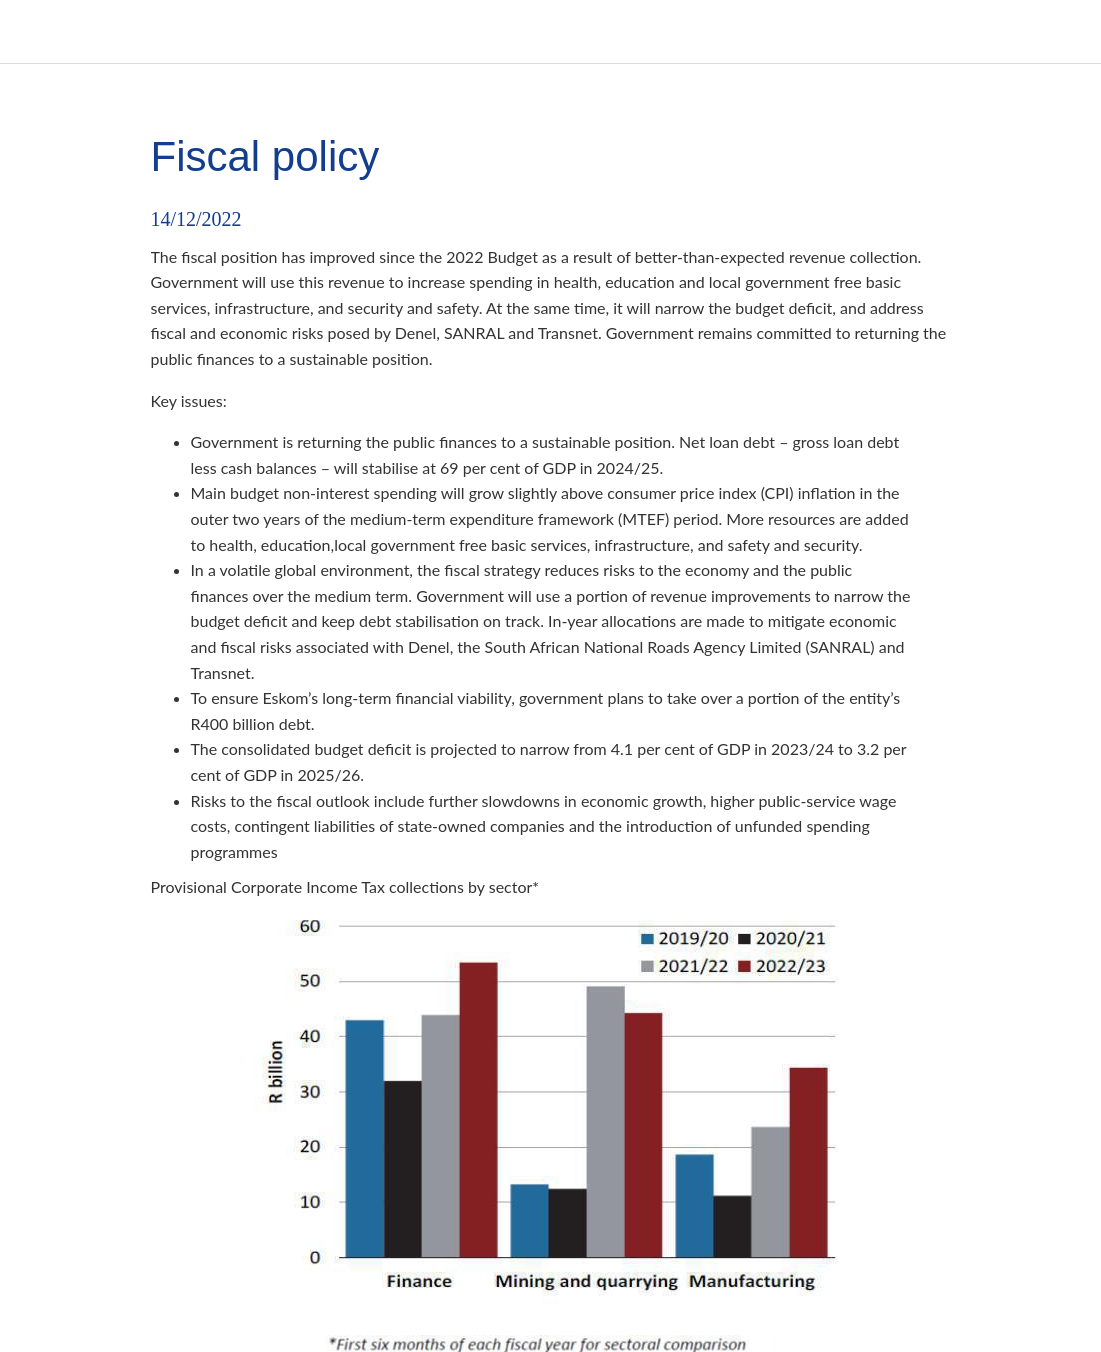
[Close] (32, 32)
